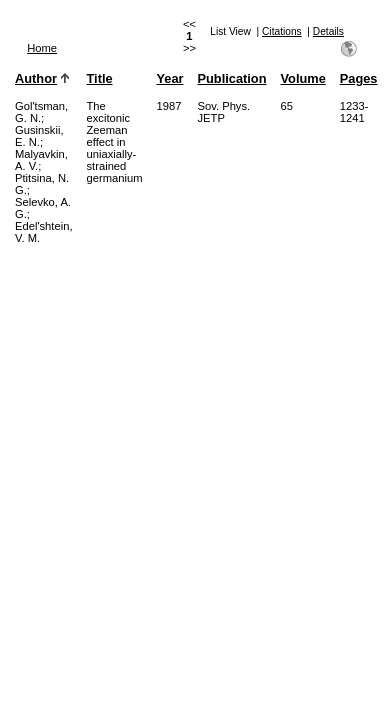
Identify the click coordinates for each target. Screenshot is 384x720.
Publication (232, 78)
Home (42, 48)
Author (36, 78)
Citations (282, 31)
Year (169, 78)
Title (100, 78)
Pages (359, 78)
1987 (168, 106)
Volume (302, 78)
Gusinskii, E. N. (39, 136)
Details (328, 31)
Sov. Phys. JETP (224, 112)
